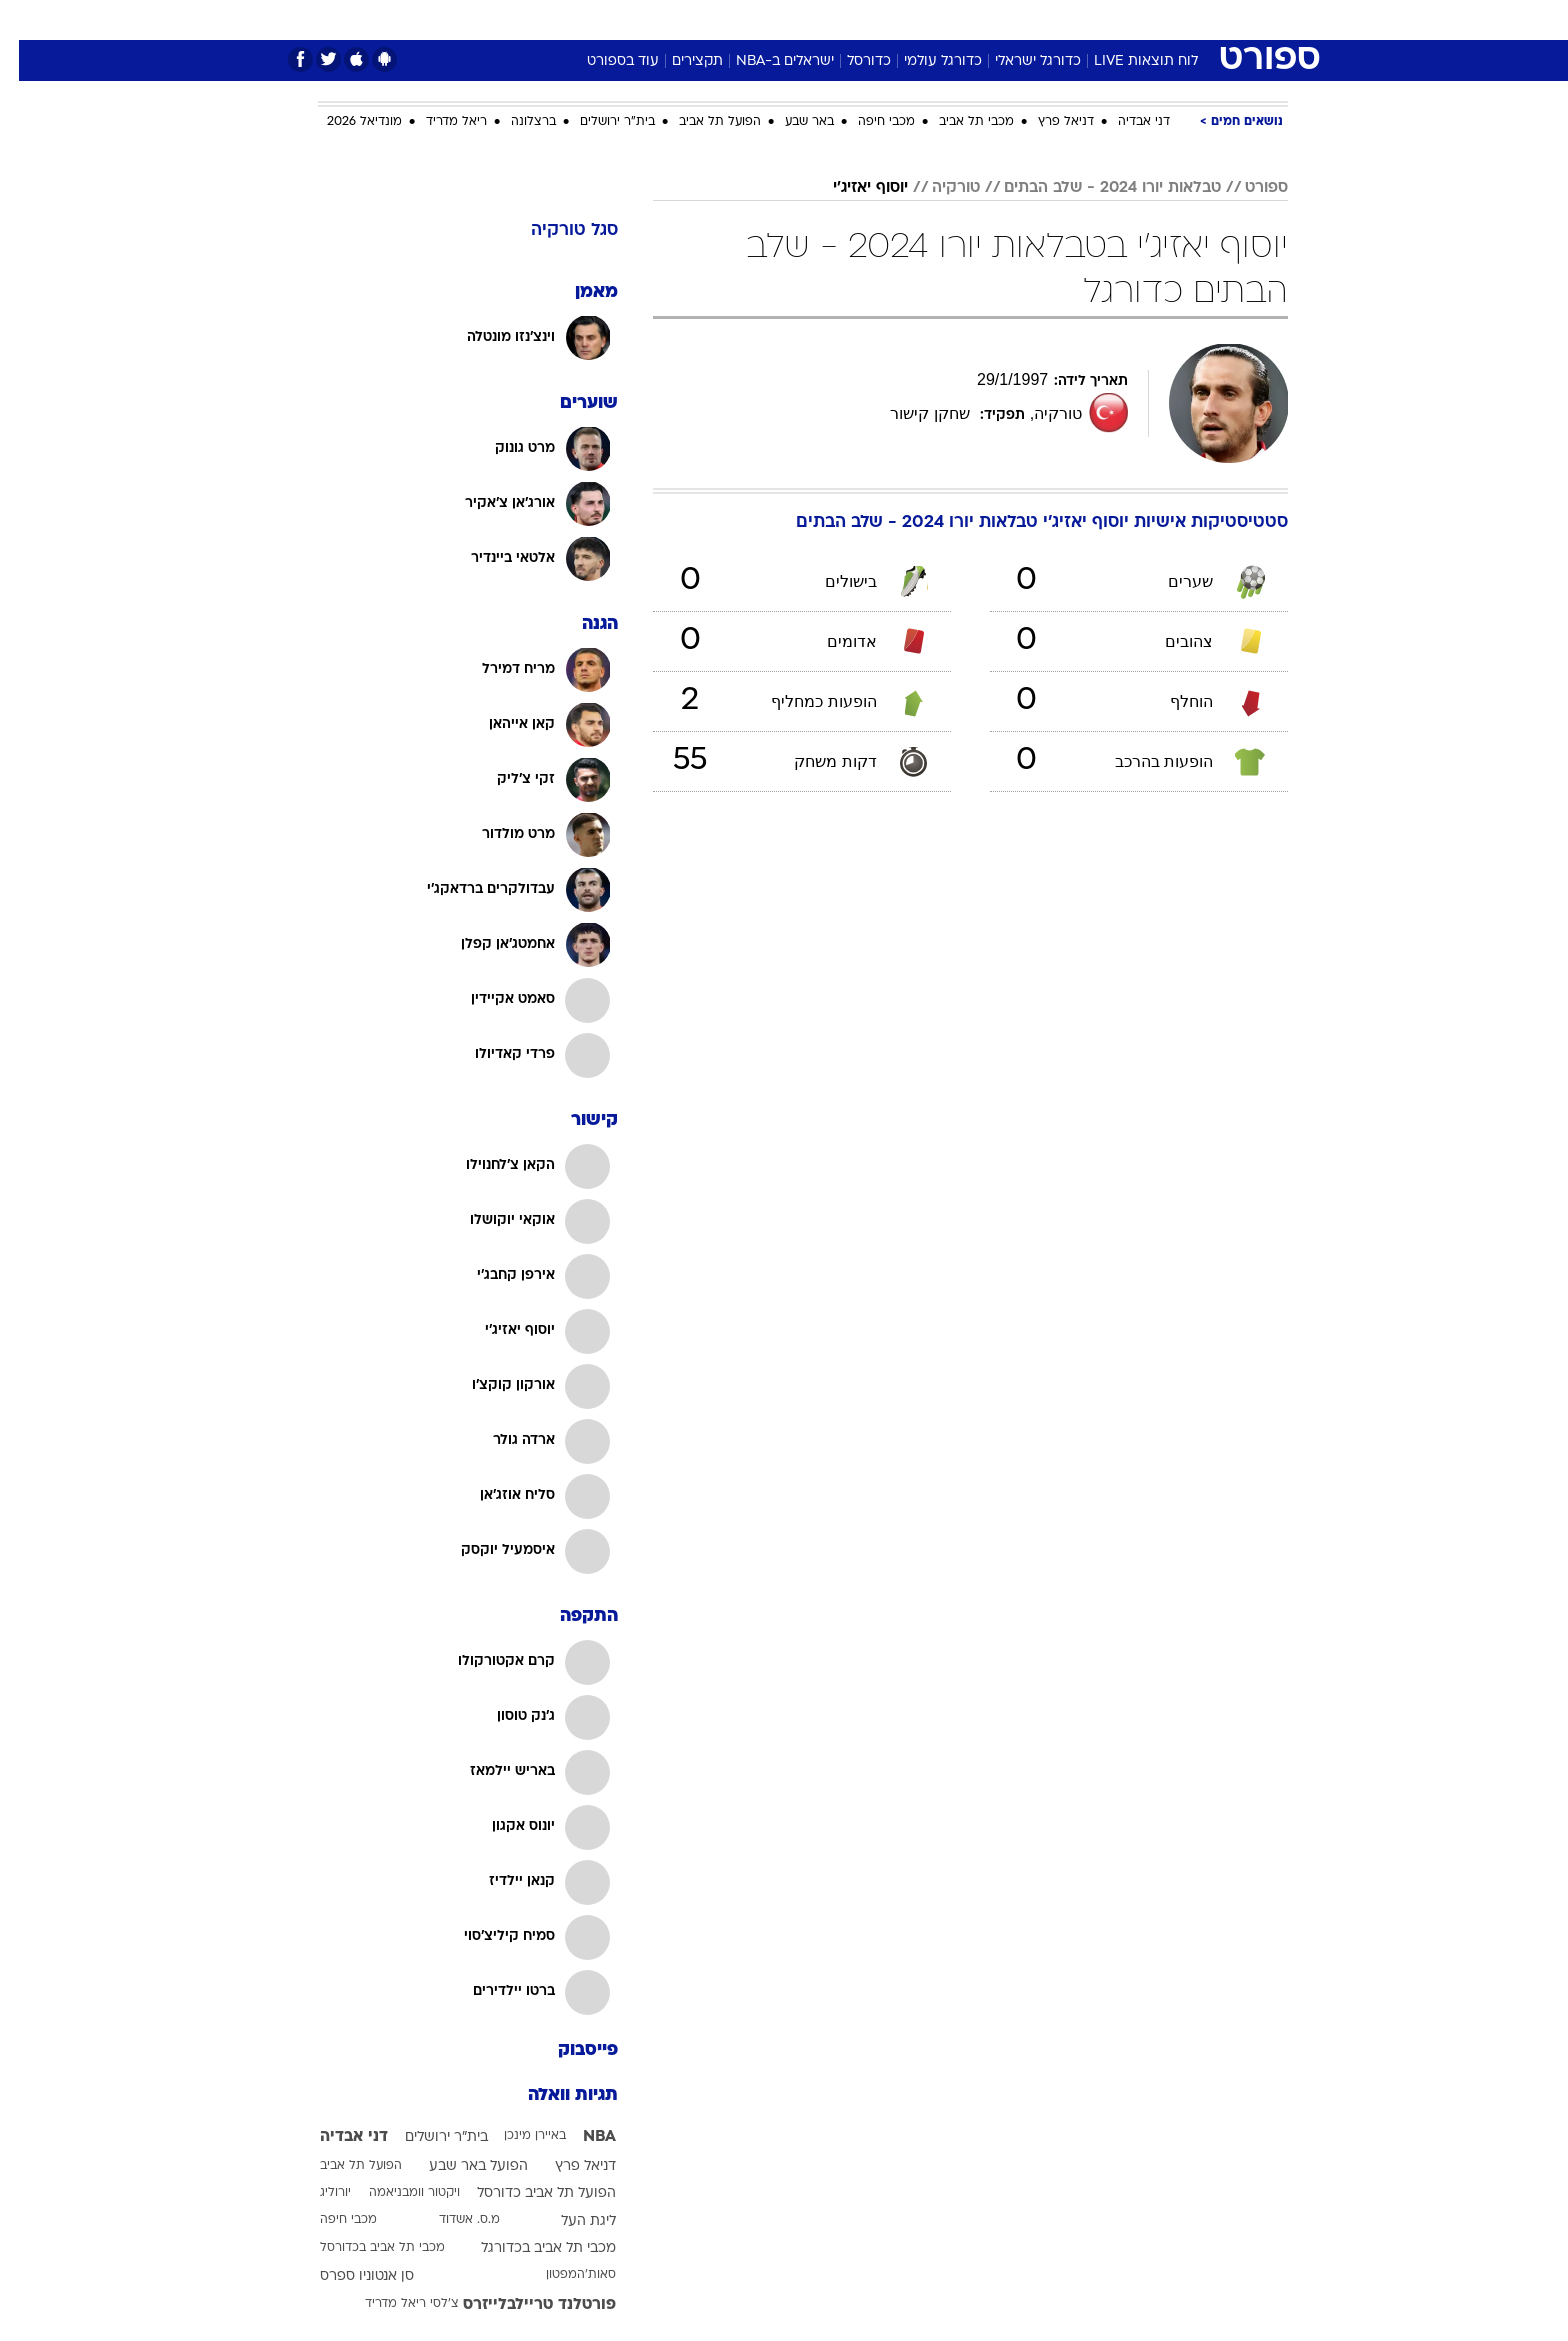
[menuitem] (1126, 20)
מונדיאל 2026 (345, 122)
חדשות (1138, 19)
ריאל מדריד (437, 122)
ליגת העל (569, 2221)
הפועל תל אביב (701, 122)
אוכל (834, 19)
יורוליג (316, 2193)
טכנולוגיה (629, 19)
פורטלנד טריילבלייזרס (520, 2305)
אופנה (555, 19)
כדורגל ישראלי (1019, 61)
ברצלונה (514, 122)
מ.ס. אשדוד (450, 2220)
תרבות (1005, 19)
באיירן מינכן (516, 2136)
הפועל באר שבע (459, 2166)
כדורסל (850, 61)
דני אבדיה (1125, 122)
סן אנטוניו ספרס (348, 2276)
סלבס (942, 19)
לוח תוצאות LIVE (1127, 61)
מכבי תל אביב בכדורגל (529, 2248)
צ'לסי (425, 2304)
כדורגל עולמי (924, 61)
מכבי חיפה (867, 122)
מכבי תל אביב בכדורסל (363, 2248)
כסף (886, 19)
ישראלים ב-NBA (766, 61)
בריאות (772, 19)
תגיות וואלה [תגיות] (554, 2095)
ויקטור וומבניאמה (395, 2193)
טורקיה (937, 188)
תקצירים (678, 61)
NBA (580, 2137)
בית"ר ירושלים (598, 122)
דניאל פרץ (1047, 122)
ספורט (1070, 19)
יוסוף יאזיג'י (851, 188)
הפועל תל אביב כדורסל (527, 2193)
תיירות (704, 19)
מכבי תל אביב (957, 122)
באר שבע (790, 122)
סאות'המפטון (562, 2275)
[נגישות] (27, 20)
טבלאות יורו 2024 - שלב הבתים (1093, 188)
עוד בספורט (604, 61)
